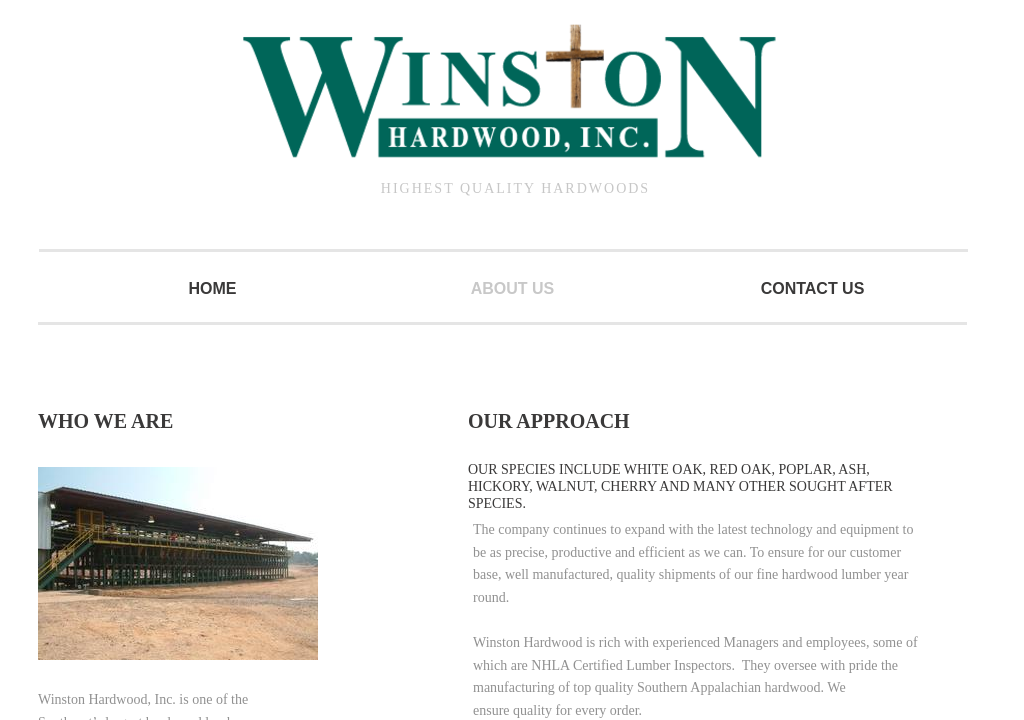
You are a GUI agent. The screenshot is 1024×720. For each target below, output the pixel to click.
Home (213, 288)
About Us (513, 288)
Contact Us (813, 288)
